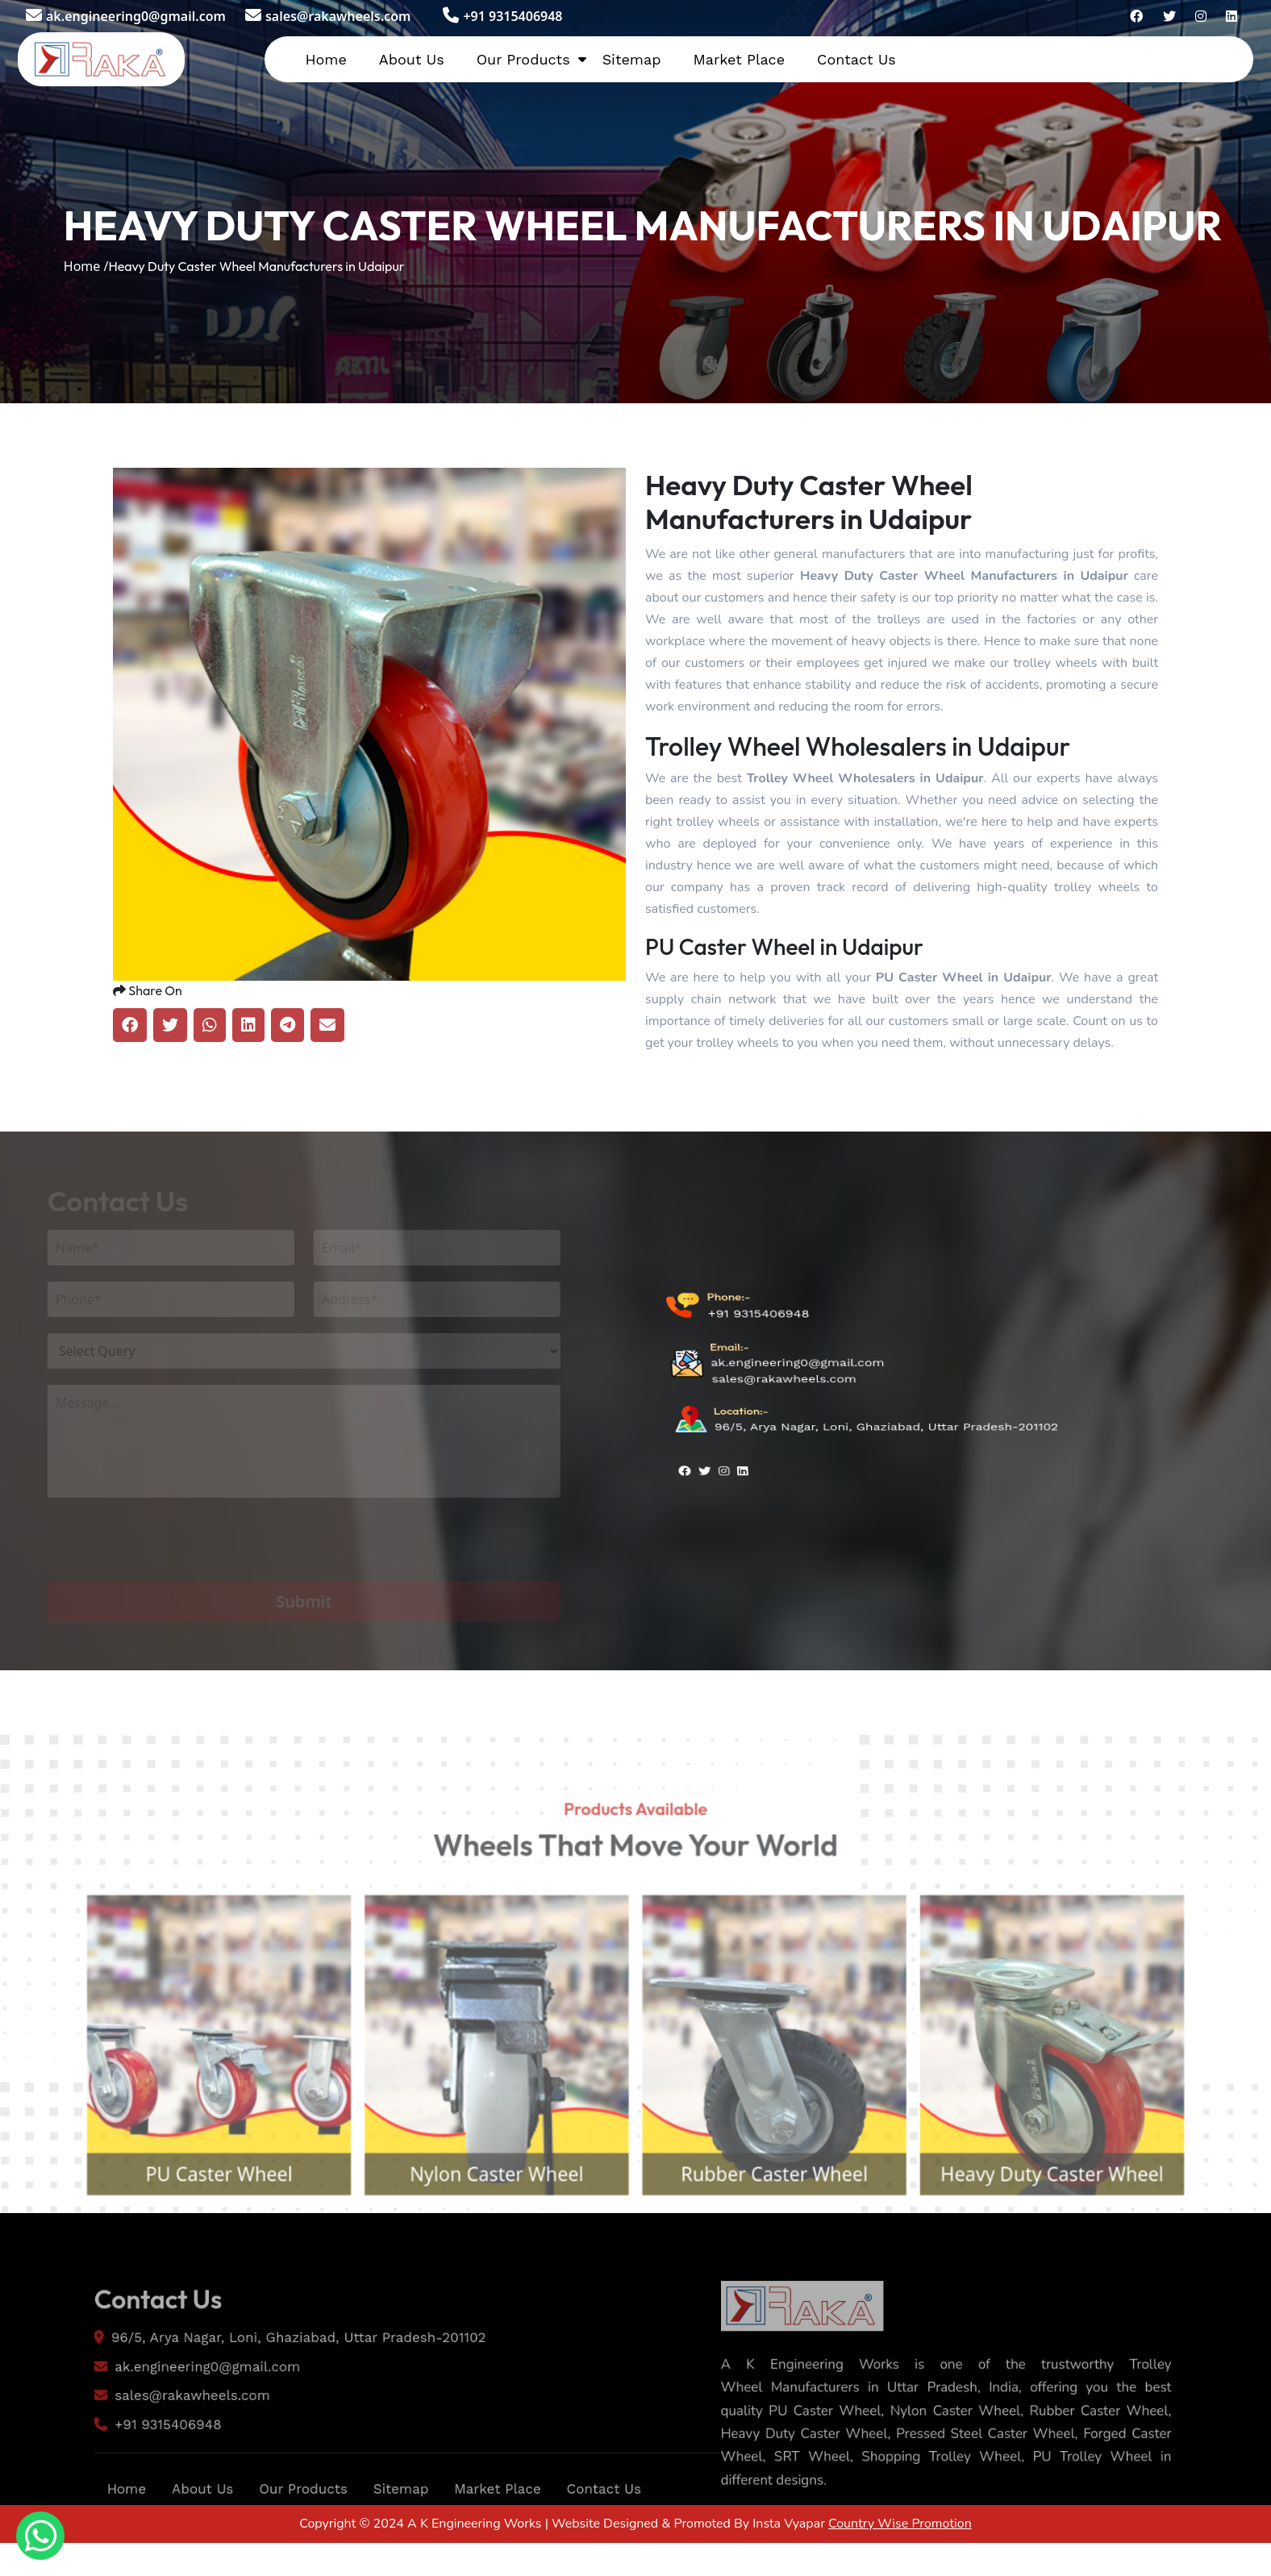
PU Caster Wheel (185, 2222)
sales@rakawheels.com (327, 16)
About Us (411, 59)
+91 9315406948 (502, 16)
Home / (86, 266)
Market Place (739, 59)
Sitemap (631, 59)
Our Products (523, 59)
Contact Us (856, 59)
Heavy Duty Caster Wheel (1085, 2222)
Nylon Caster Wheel (485, 2222)
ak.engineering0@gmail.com (126, 16)
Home (325, 59)
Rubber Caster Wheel (786, 2222)
